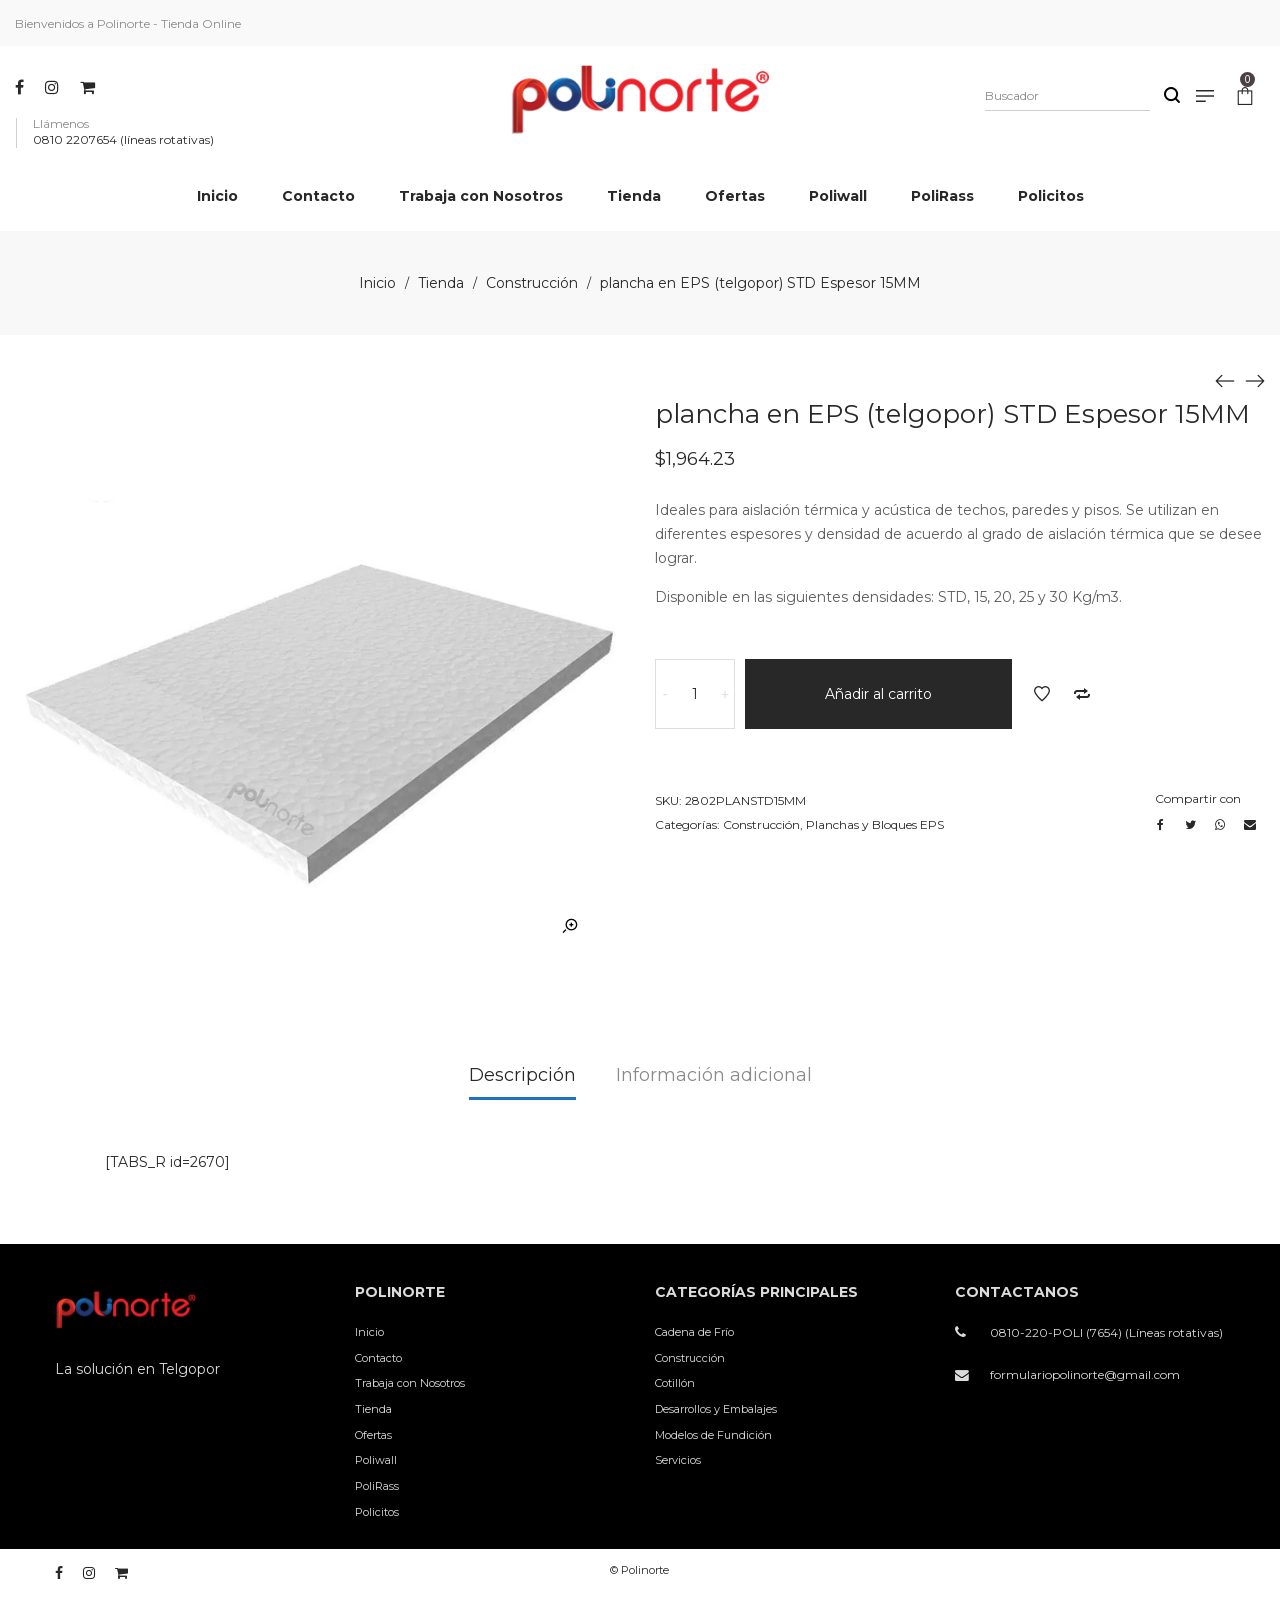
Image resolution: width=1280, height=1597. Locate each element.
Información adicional (714, 1075)
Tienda (441, 283)
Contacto (378, 1358)
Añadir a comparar (1082, 694)
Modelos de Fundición (713, 1435)
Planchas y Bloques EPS (875, 824)
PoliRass (377, 1486)
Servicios (678, 1460)
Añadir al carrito (878, 694)
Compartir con (1198, 798)
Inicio (377, 283)
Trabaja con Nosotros (410, 1383)
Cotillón (675, 1383)
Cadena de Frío (694, 1332)
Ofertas (373, 1435)
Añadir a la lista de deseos (1042, 694)
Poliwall (376, 1460)
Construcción (532, 283)
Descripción (522, 1075)
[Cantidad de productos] (695, 694)
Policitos (377, 1512)
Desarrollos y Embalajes (716, 1409)
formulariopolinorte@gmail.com (1085, 1374)
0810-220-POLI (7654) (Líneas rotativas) (1106, 1332)
